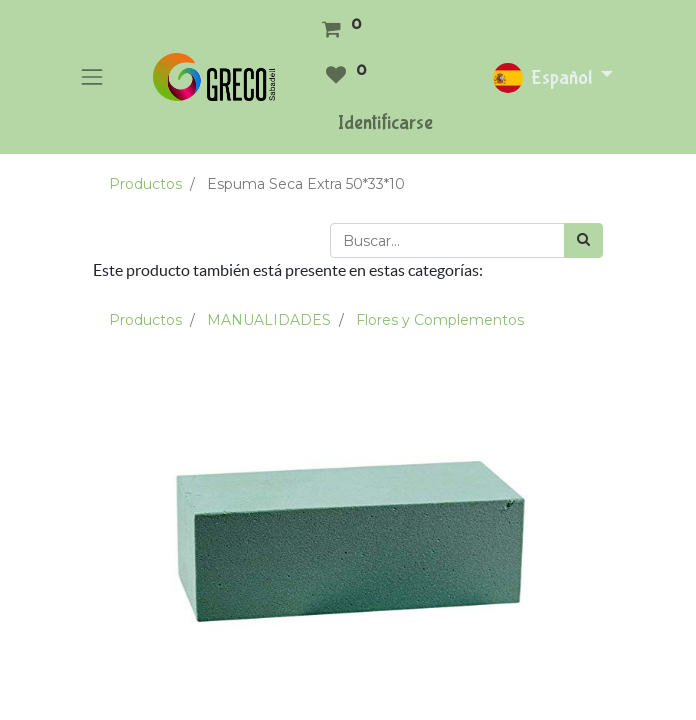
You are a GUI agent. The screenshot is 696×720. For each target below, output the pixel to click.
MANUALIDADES (269, 320)
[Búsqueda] (583, 240)
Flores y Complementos (440, 320)
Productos (145, 184)
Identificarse (385, 122)
